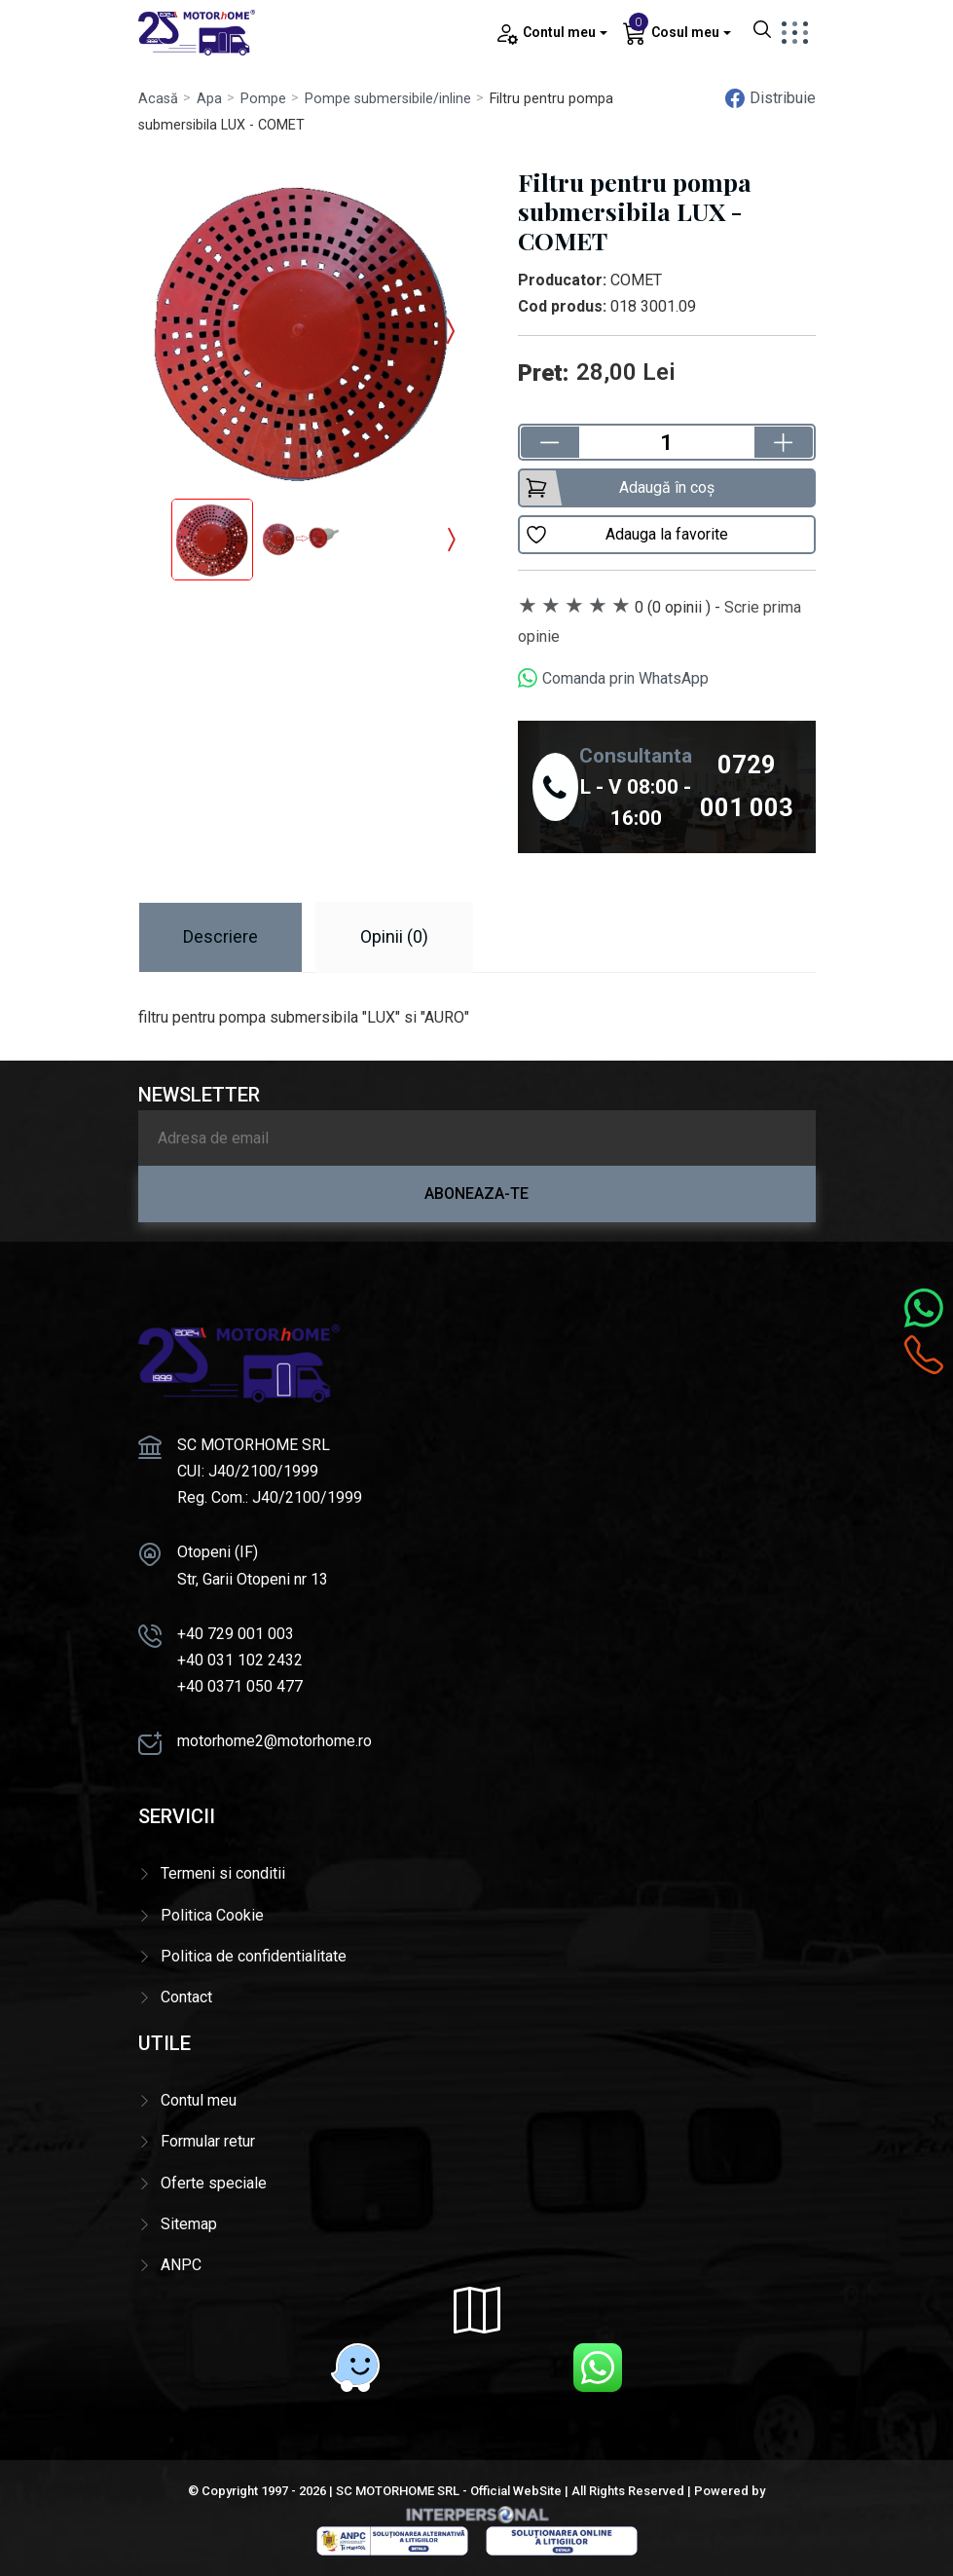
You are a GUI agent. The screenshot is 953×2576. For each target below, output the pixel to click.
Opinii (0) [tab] (394, 936)
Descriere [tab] (220, 936)
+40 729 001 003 (235, 1633)
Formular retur (208, 2141)
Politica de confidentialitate (254, 1956)
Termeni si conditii (223, 1873)
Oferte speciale (214, 2183)
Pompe (263, 99)
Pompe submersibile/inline (388, 99)
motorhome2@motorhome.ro (274, 1741)
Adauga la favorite (626, 534)
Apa (209, 99)
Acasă (158, 99)
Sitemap (189, 2224)
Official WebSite (516, 2490)
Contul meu (199, 2100)
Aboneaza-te (476, 1193)
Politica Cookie (212, 1915)
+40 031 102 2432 (240, 1660)
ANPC (181, 2265)
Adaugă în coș (620, 488)
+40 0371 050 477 (240, 1686)
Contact (186, 1997)
